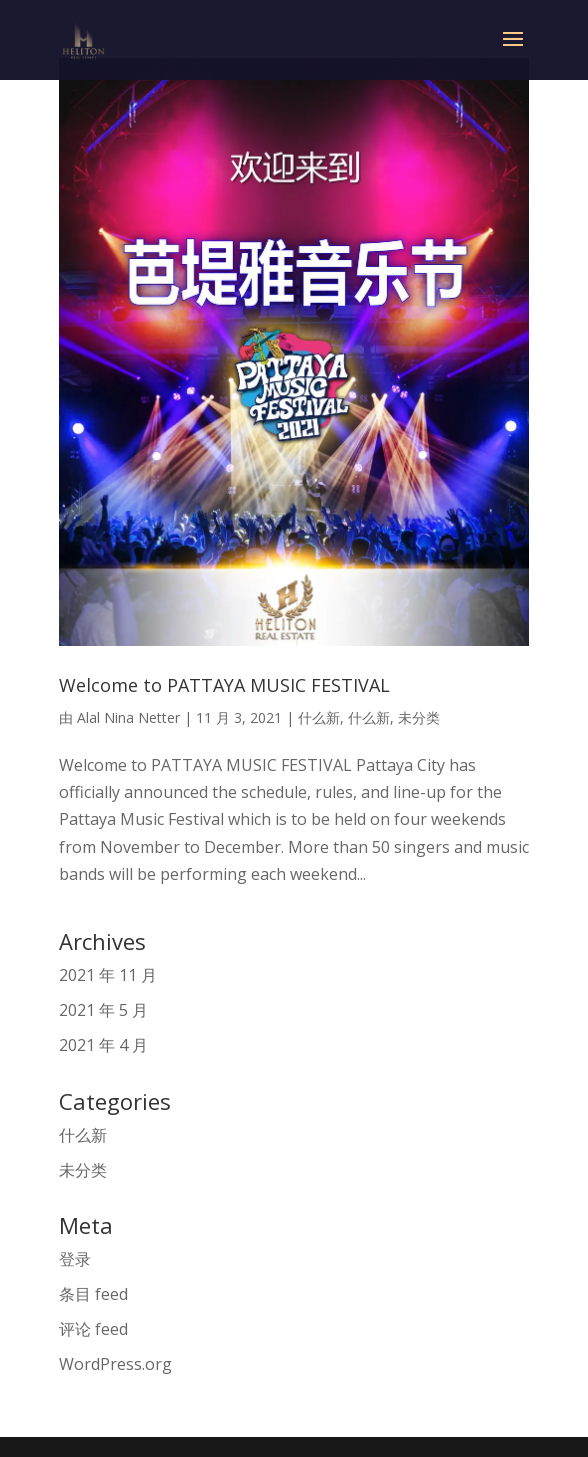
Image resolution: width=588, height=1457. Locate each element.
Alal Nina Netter (128, 717)
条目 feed (93, 1294)
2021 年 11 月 (108, 975)
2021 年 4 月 (103, 1045)
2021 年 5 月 (103, 1010)
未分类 (419, 717)
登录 (75, 1259)
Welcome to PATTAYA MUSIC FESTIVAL (224, 685)
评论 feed (93, 1329)
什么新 (319, 717)
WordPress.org (115, 1364)
